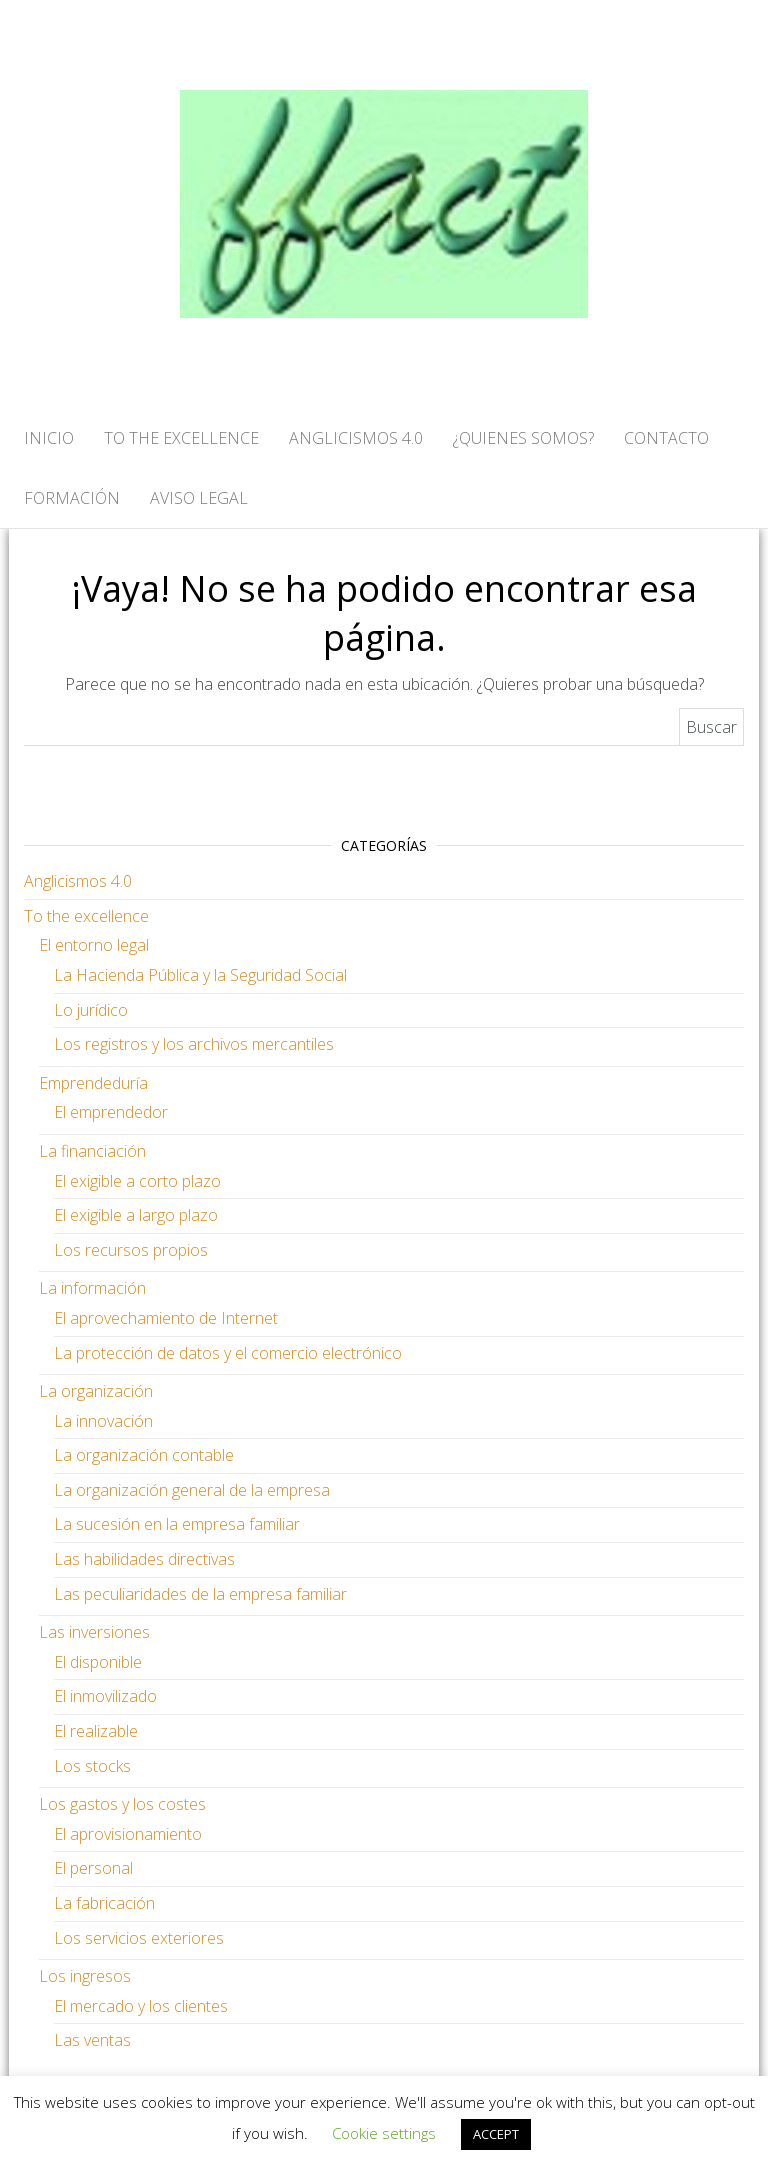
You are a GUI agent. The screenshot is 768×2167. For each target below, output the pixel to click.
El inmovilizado (105, 1696)
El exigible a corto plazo (137, 1181)
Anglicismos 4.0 (78, 881)
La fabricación (104, 1903)
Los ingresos (85, 1976)
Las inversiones (94, 1632)
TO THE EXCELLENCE (181, 438)
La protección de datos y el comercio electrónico (228, 1353)
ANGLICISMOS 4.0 (356, 438)
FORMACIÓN (72, 498)
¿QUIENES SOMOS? (523, 438)
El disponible (98, 1662)
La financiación (92, 1151)
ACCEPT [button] (496, 2134)
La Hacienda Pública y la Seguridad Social (200, 975)
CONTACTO (666, 438)
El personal (93, 1868)
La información (92, 1288)
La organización (96, 1391)
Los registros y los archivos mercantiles (194, 1044)
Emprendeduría (93, 1083)
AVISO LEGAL (199, 498)
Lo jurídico (91, 1010)
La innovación (103, 1421)
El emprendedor (111, 1112)
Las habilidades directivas (144, 1559)
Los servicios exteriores (139, 1938)
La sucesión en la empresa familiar (177, 1524)
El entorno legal (94, 945)
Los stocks (92, 1766)
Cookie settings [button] (384, 2133)
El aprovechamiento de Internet (166, 1318)
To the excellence (86, 916)
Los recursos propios (131, 1250)
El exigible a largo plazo (136, 1215)
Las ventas (92, 2040)
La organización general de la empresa (192, 1490)
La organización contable (144, 1455)
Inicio (49, 438)
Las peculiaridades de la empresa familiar (200, 1594)
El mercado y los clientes (141, 2006)
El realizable (96, 1731)
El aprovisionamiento (128, 1834)
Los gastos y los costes (122, 1804)
